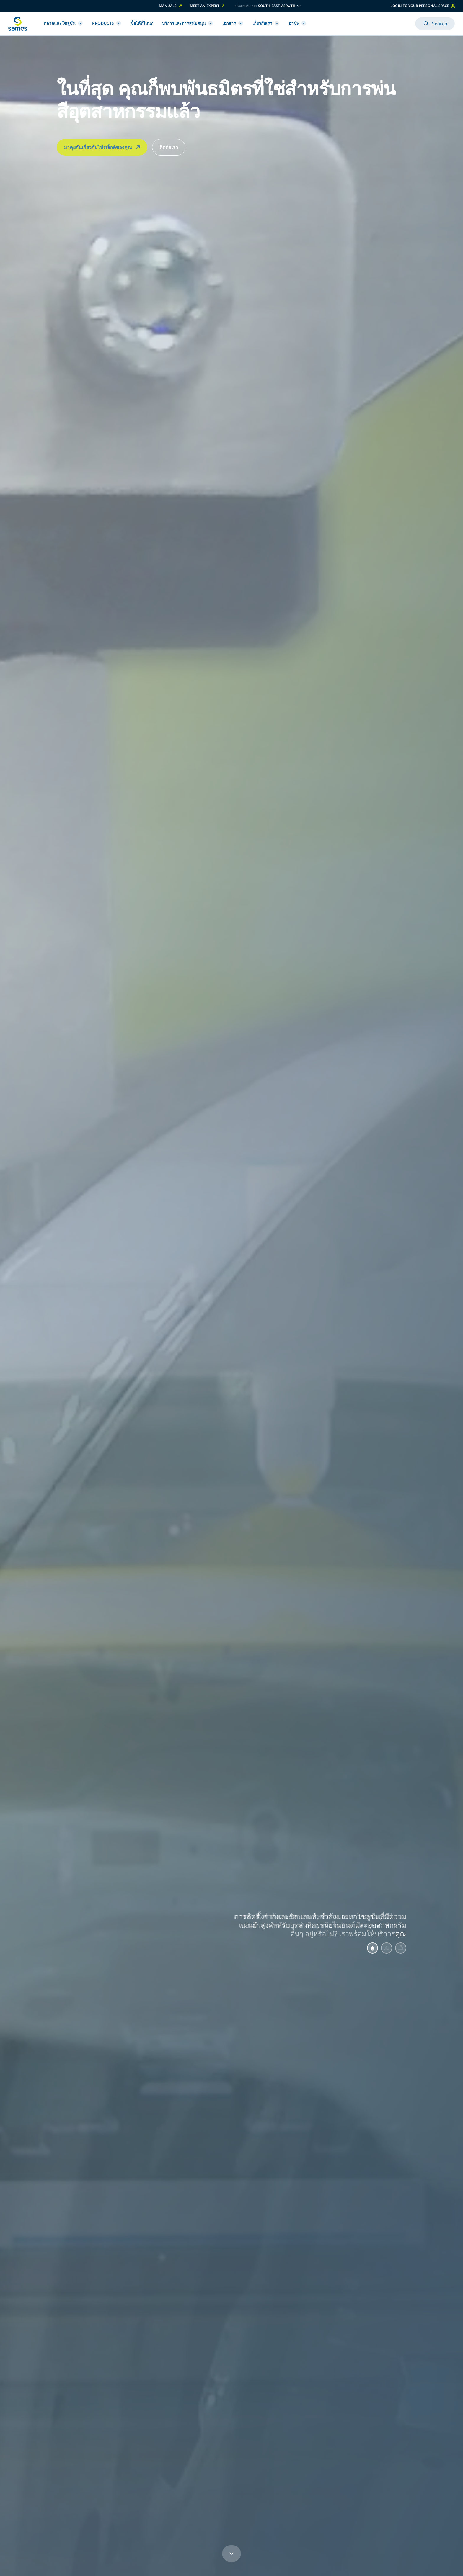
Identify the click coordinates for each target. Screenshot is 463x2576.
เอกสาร (232, 23)
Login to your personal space (422, 5)
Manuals (171, 6)
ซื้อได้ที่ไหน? (142, 23)
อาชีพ (297, 23)
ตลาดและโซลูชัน (63, 23)
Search (435, 23)
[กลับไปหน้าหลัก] (17, 24)
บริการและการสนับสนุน (187, 23)
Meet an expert (208, 6)
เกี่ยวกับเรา (265, 23)
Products (106, 23)
